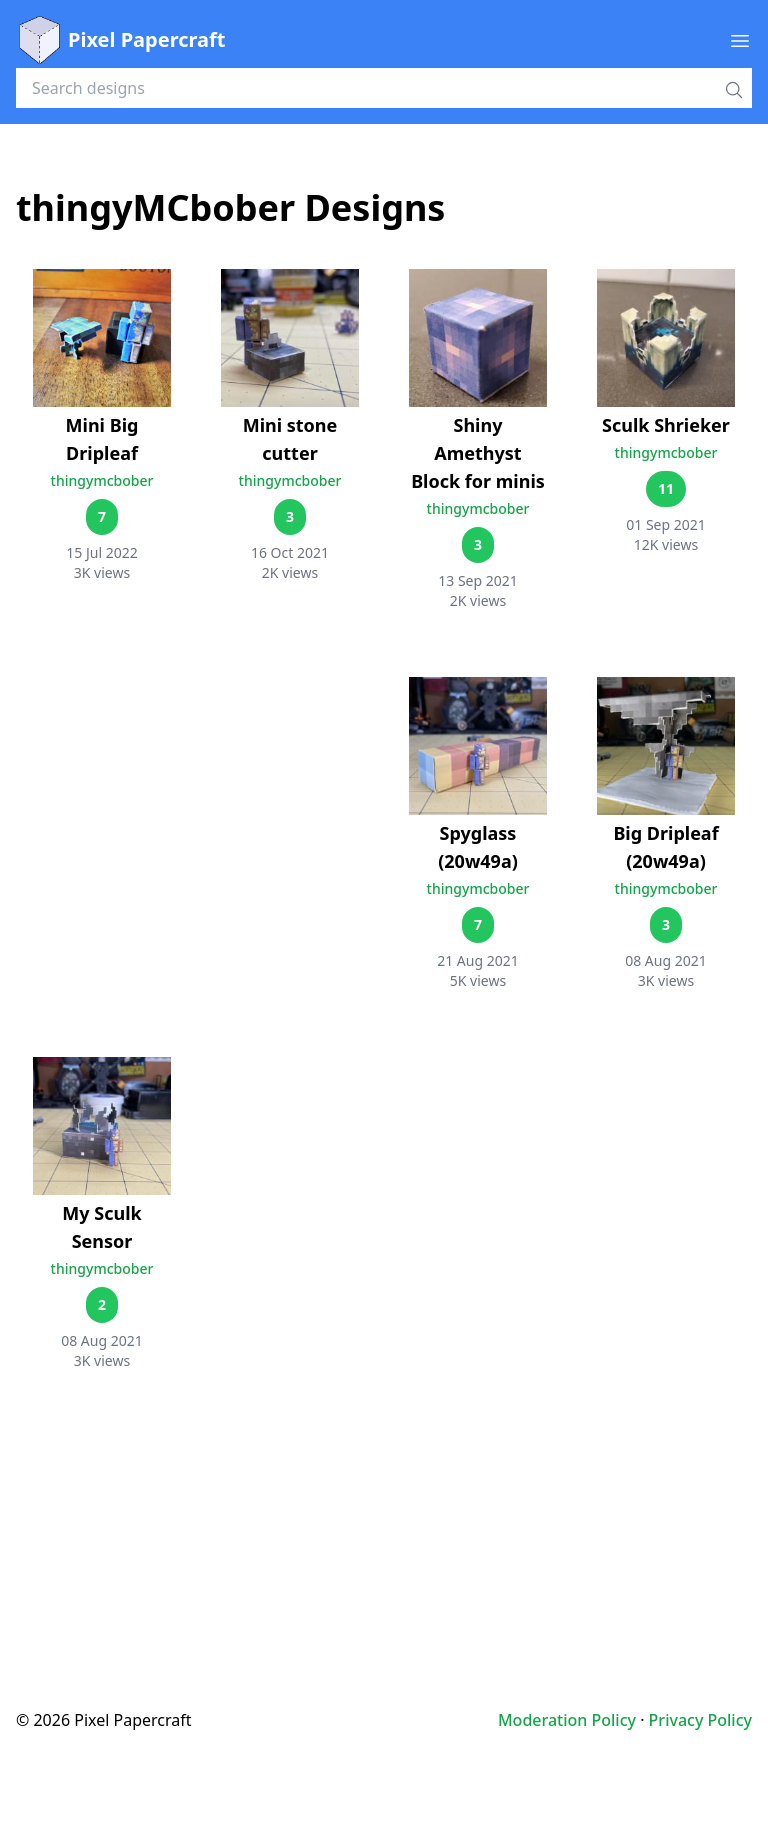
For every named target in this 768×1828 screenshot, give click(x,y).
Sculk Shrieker (666, 425)
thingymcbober (102, 480)
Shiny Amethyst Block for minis (478, 453)
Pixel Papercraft (120, 40)
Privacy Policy (700, 1720)
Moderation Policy (567, 1720)
